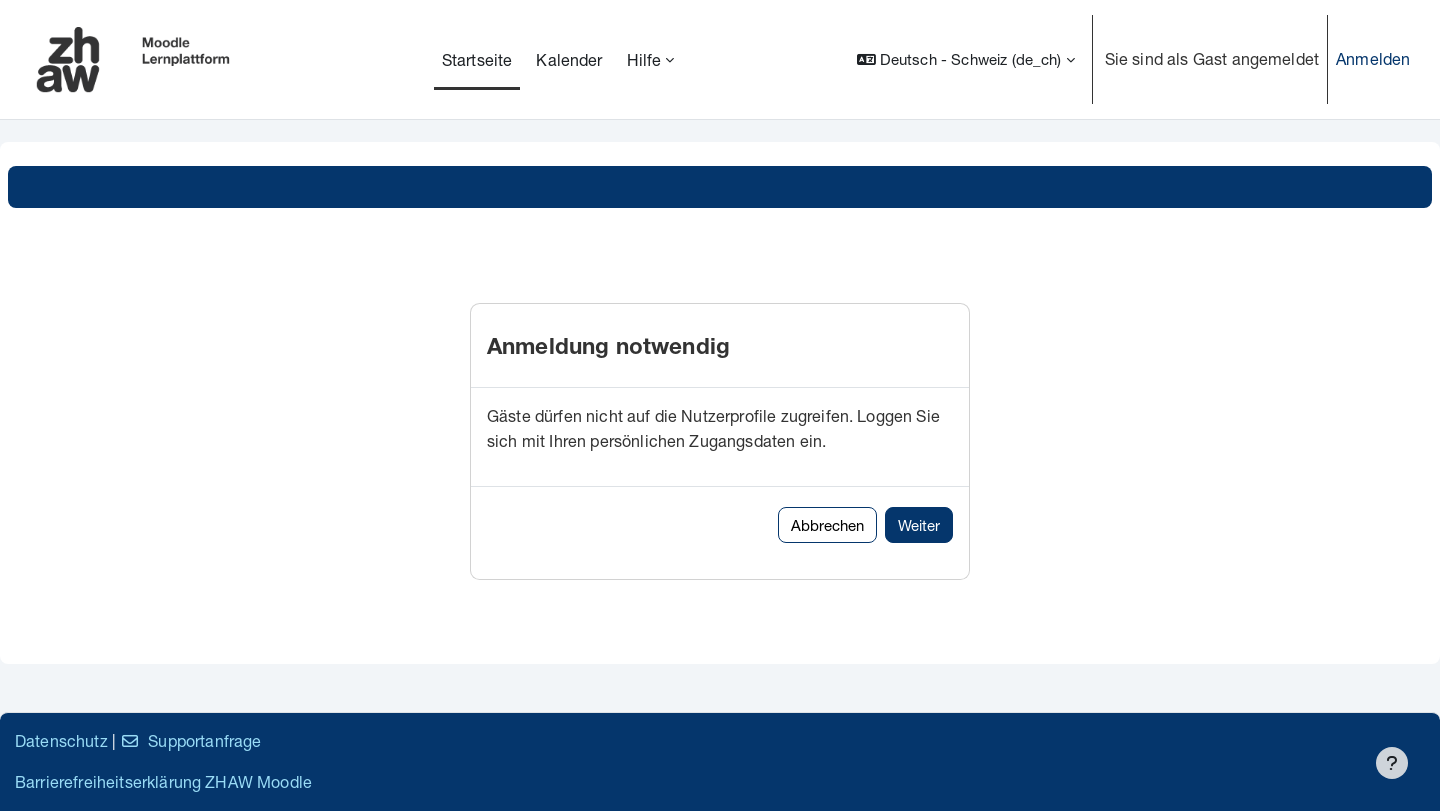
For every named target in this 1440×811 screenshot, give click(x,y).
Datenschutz (61, 740)
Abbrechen (827, 525)
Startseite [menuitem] (477, 59)
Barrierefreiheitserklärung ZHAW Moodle (163, 781)
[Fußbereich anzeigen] (1392, 763)
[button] (966, 59)
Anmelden (1373, 58)
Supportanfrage (190, 740)
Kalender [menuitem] (569, 59)
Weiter (919, 525)
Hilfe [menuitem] (644, 59)
